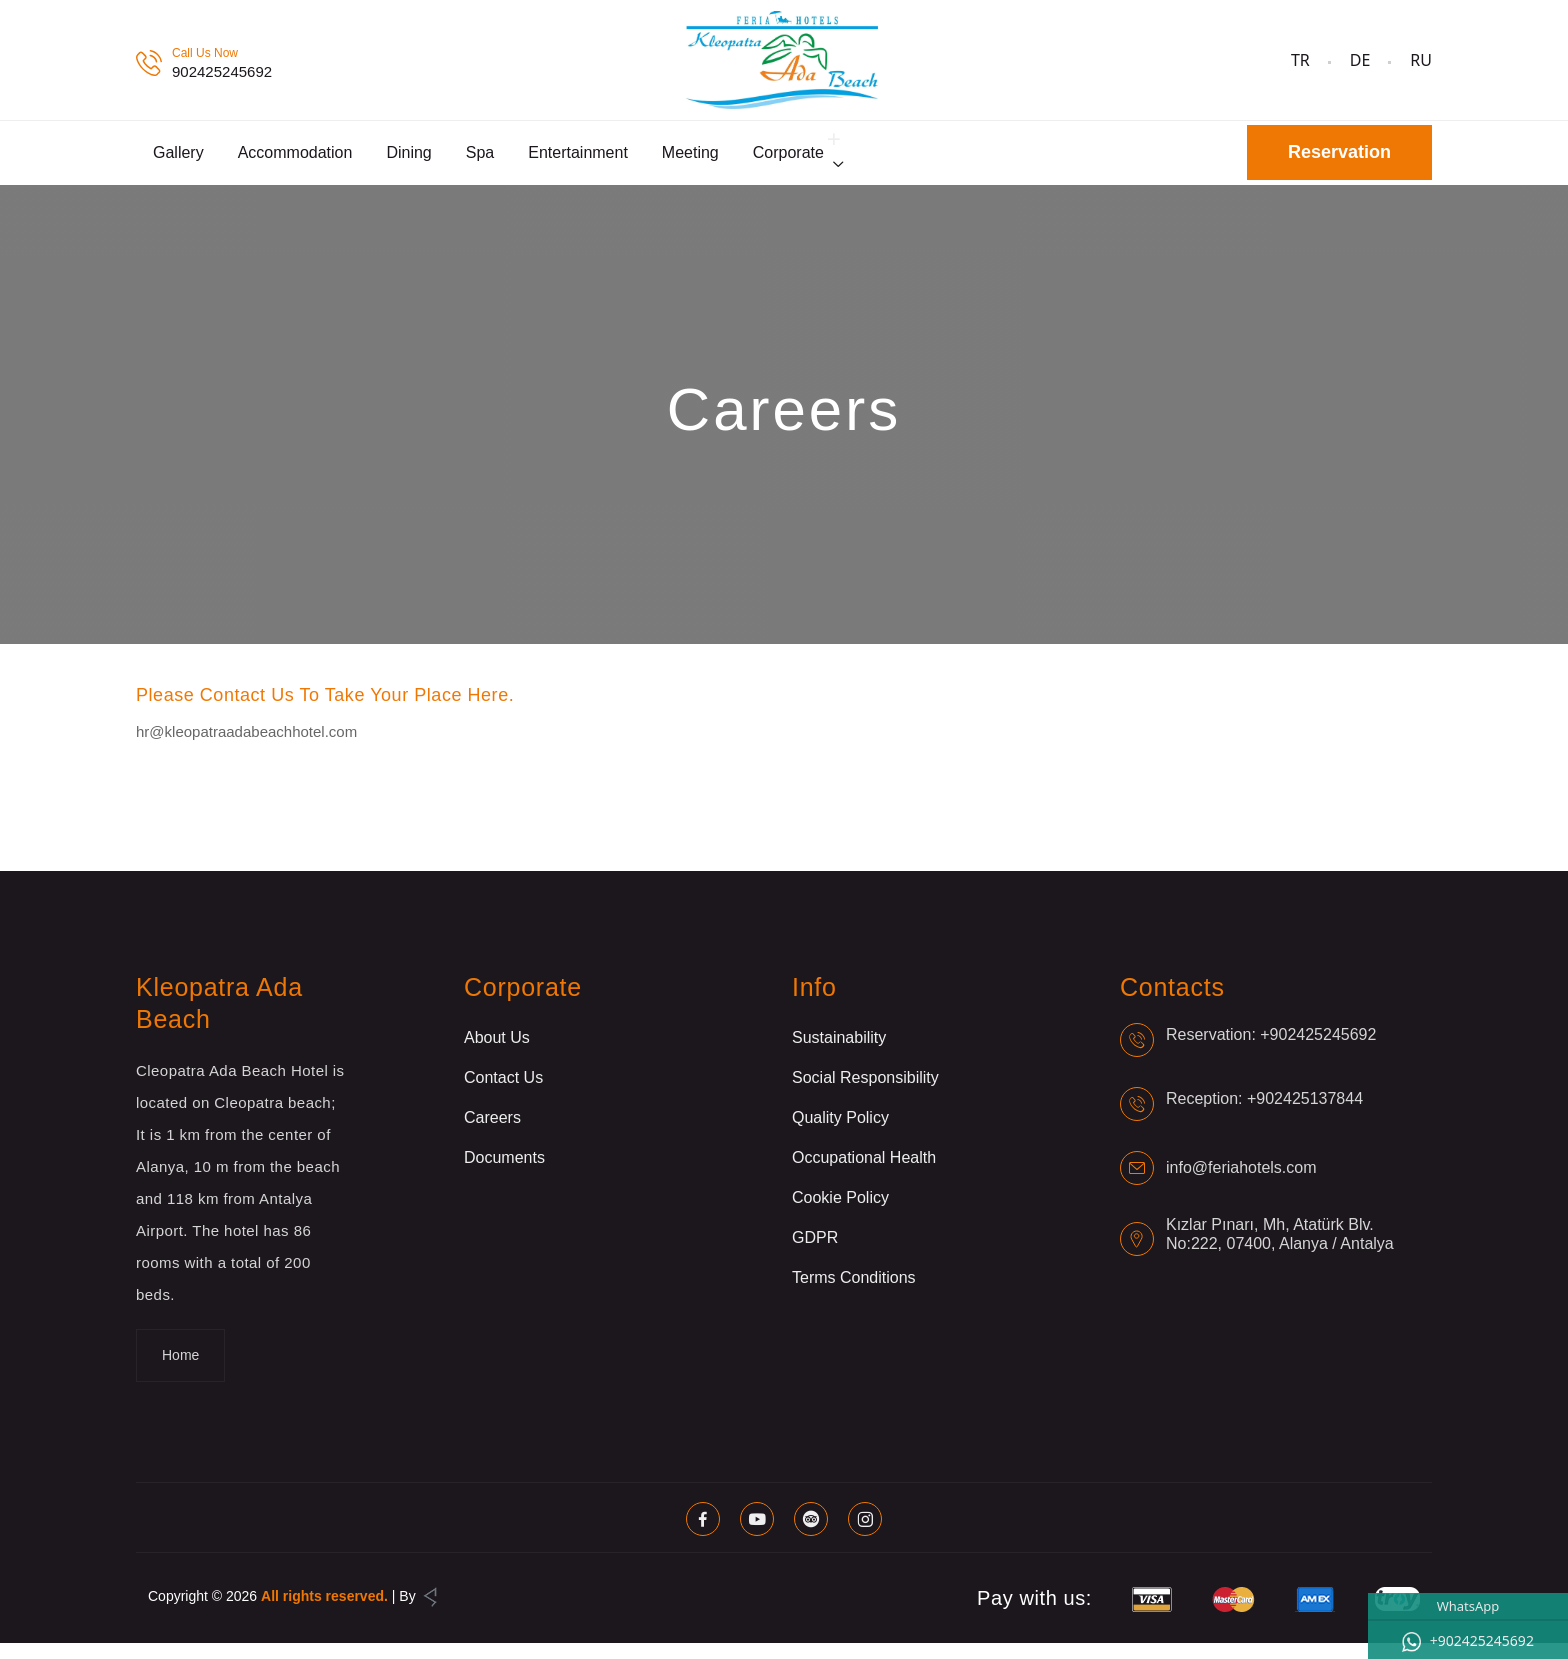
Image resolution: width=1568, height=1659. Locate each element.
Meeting (690, 160)
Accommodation (295, 160)
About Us (497, 1053)
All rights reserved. (324, 1612)
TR (1300, 60)
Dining (408, 160)
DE (1360, 60)
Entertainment (578, 160)
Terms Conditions (854, 1293)
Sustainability (839, 1053)
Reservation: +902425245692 (1271, 1050)
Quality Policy (840, 1133)
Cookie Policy (840, 1213)
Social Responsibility (865, 1093)
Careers (492, 1133)
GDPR (815, 1253)
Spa (480, 160)
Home (180, 1371)
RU (1421, 60)
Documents (504, 1173)
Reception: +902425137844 (1264, 1114)
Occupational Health (864, 1173)
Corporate (788, 160)
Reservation (1339, 161)
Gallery (178, 160)
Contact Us (503, 1093)
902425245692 (222, 71)
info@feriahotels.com (1241, 1183)
